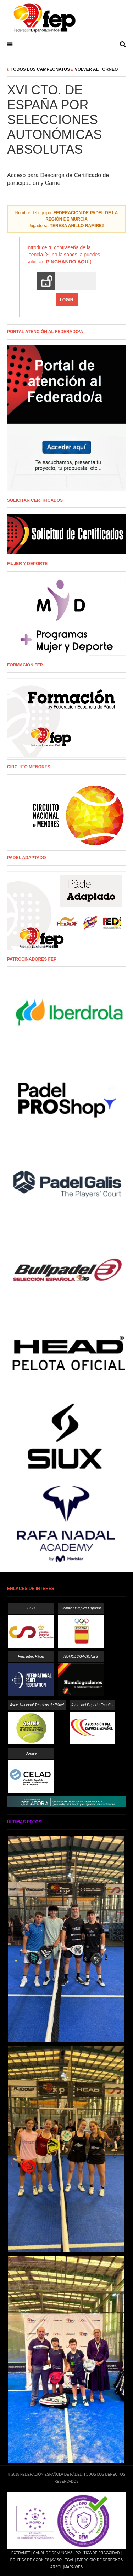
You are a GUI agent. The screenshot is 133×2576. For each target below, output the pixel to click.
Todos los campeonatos (40, 69)
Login (66, 299)
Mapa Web (73, 2567)
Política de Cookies (29, 2560)
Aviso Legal (62, 2560)
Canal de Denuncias (52, 2553)
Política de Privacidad (98, 2553)
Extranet (20, 2553)
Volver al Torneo (96, 69)
